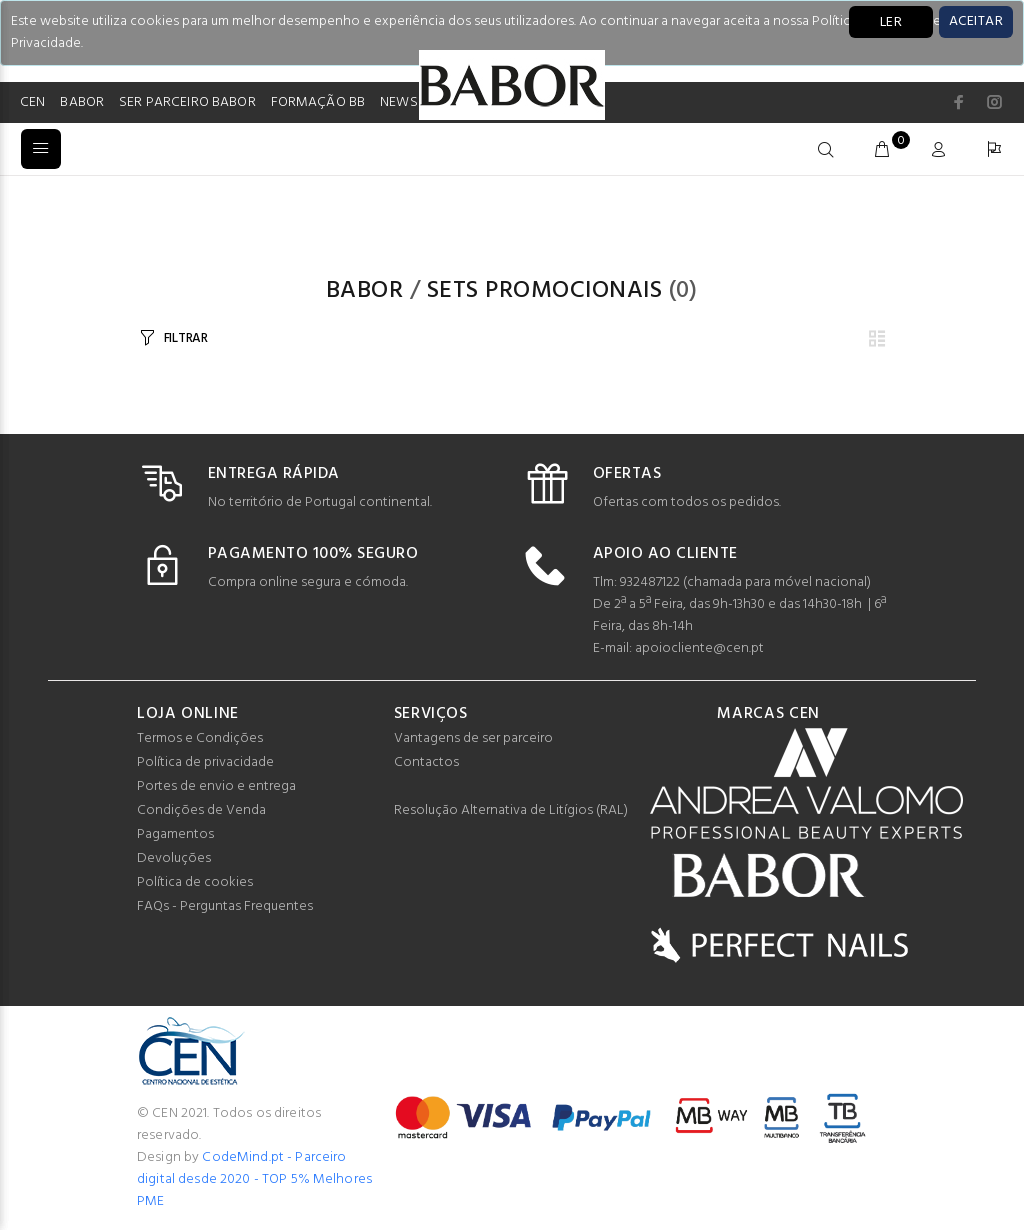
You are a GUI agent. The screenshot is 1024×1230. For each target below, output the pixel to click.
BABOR (82, 102)
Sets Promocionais (544, 291)
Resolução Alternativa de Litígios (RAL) (511, 810)
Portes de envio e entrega (216, 786)
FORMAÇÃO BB (318, 102)
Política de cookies (195, 882)
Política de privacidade (205, 762)
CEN (32, 102)
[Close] (976, 22)
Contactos (426, 762)
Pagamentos (175, 834)
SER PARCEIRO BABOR (187, 102)
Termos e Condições (200, 738)
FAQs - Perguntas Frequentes (225, 906)
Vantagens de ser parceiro (473, 738)
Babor (364, 291)
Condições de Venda (201, 810)
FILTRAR (186, 338)
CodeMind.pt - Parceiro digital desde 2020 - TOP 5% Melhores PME (254, 1179)
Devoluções (174, 858)
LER (891, 22)
